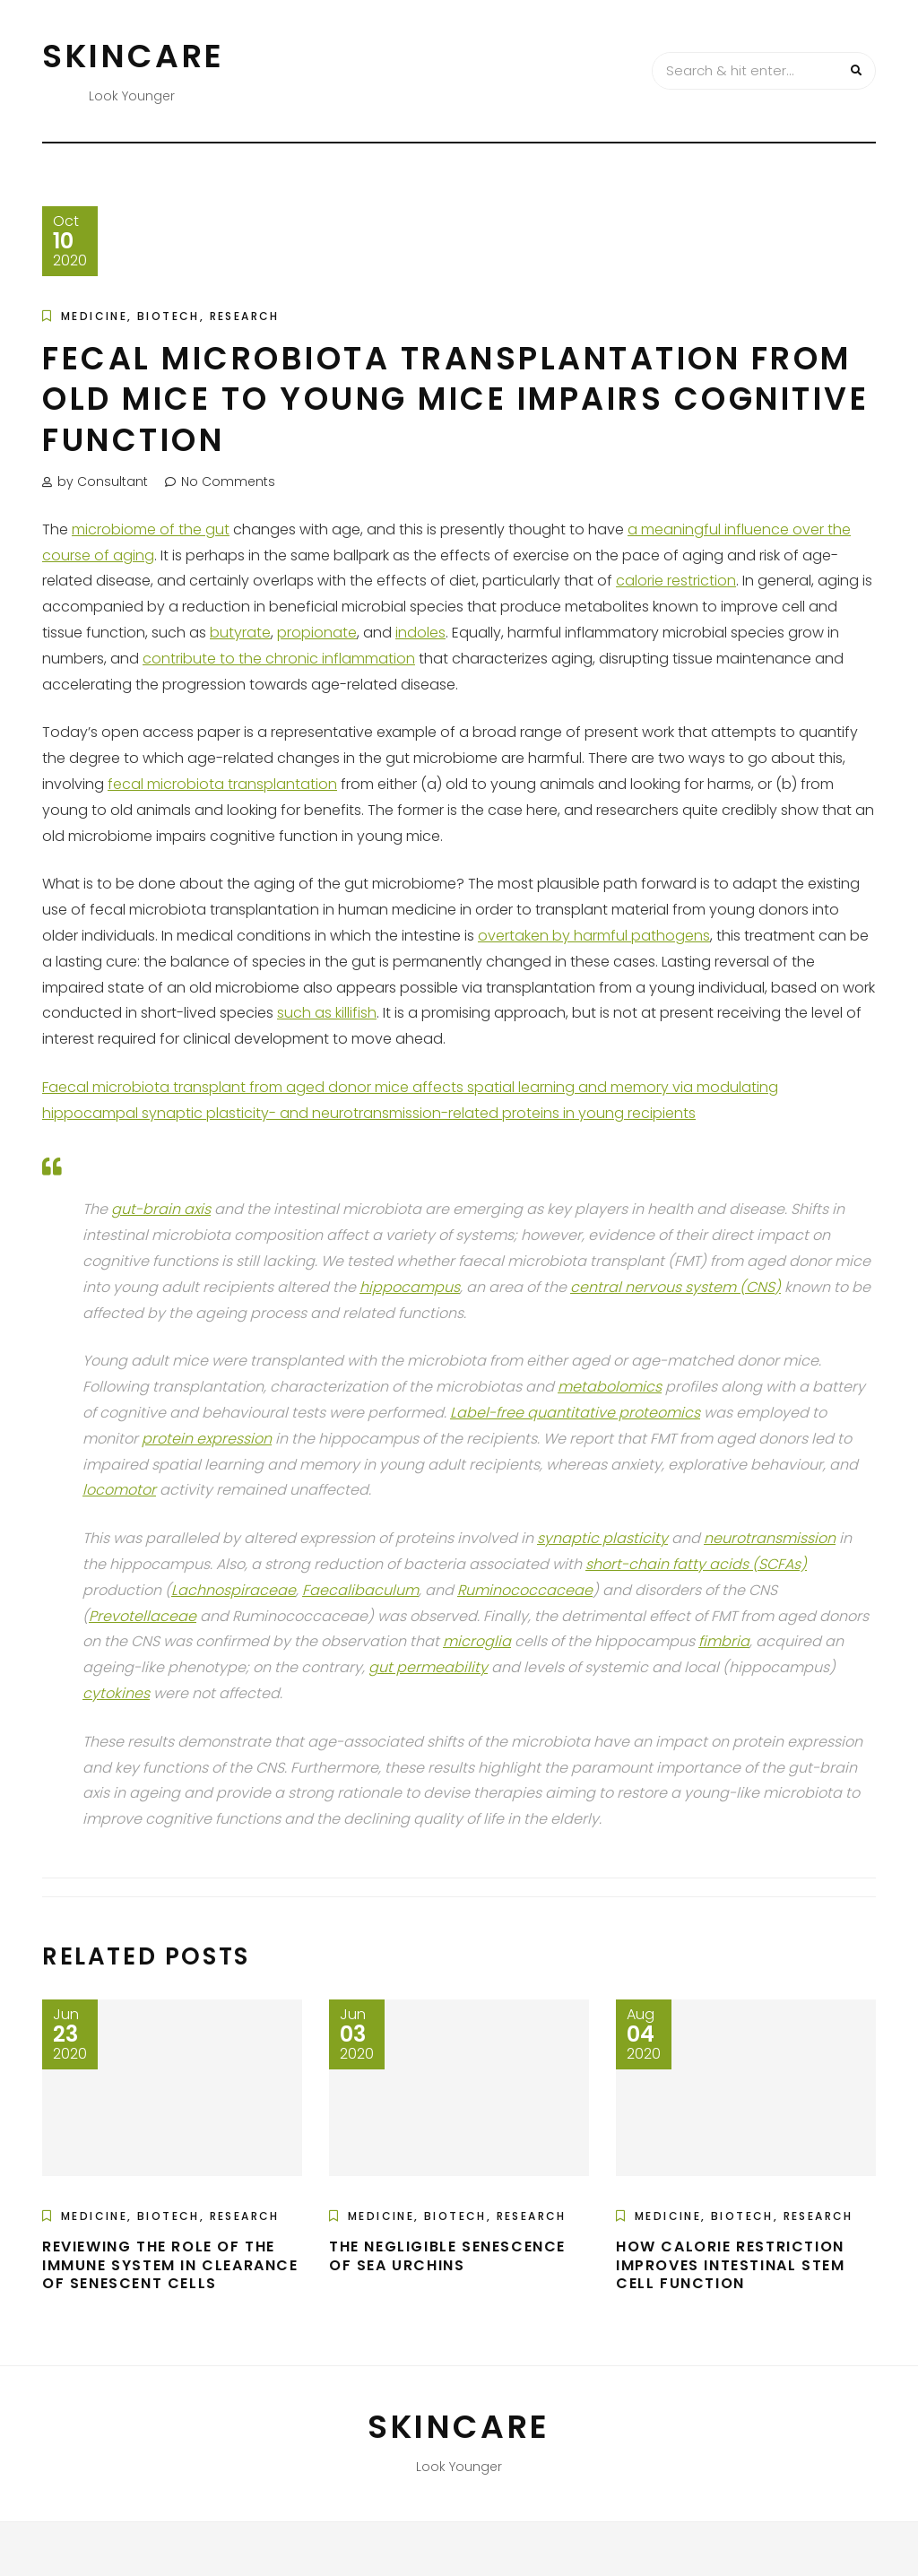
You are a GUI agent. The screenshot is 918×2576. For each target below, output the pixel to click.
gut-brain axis (161, 1209)
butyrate (240, 632)
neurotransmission (770, 1538)
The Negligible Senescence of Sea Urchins (447, 2256)
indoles (420, 632)
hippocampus (409, 1287)
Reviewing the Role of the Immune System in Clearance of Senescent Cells (170, 2265)
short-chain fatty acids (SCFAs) (696, 1564)
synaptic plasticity (602, 1538)
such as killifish (327, 1012)
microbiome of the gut (151, 529)
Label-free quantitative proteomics (575, 1412)
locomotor (119, 1489)
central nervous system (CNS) (675, 1287)
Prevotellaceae (142, 1616)
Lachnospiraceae (233, 1590)
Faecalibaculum (360, 1590)
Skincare (133, 56)
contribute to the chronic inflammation (279, 658)
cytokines (116, 1693)
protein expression (207, 1438)
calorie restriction (676, 580)
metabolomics (610, 1386)
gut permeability (428, 1667)
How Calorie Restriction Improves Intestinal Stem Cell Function (730, 2265)
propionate (317, 632)
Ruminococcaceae (525, 1590)
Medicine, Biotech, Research (170, 316)
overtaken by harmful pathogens (594, 935)
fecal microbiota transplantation (222, 784)
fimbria (723, 1641)
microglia (477, 1641)
